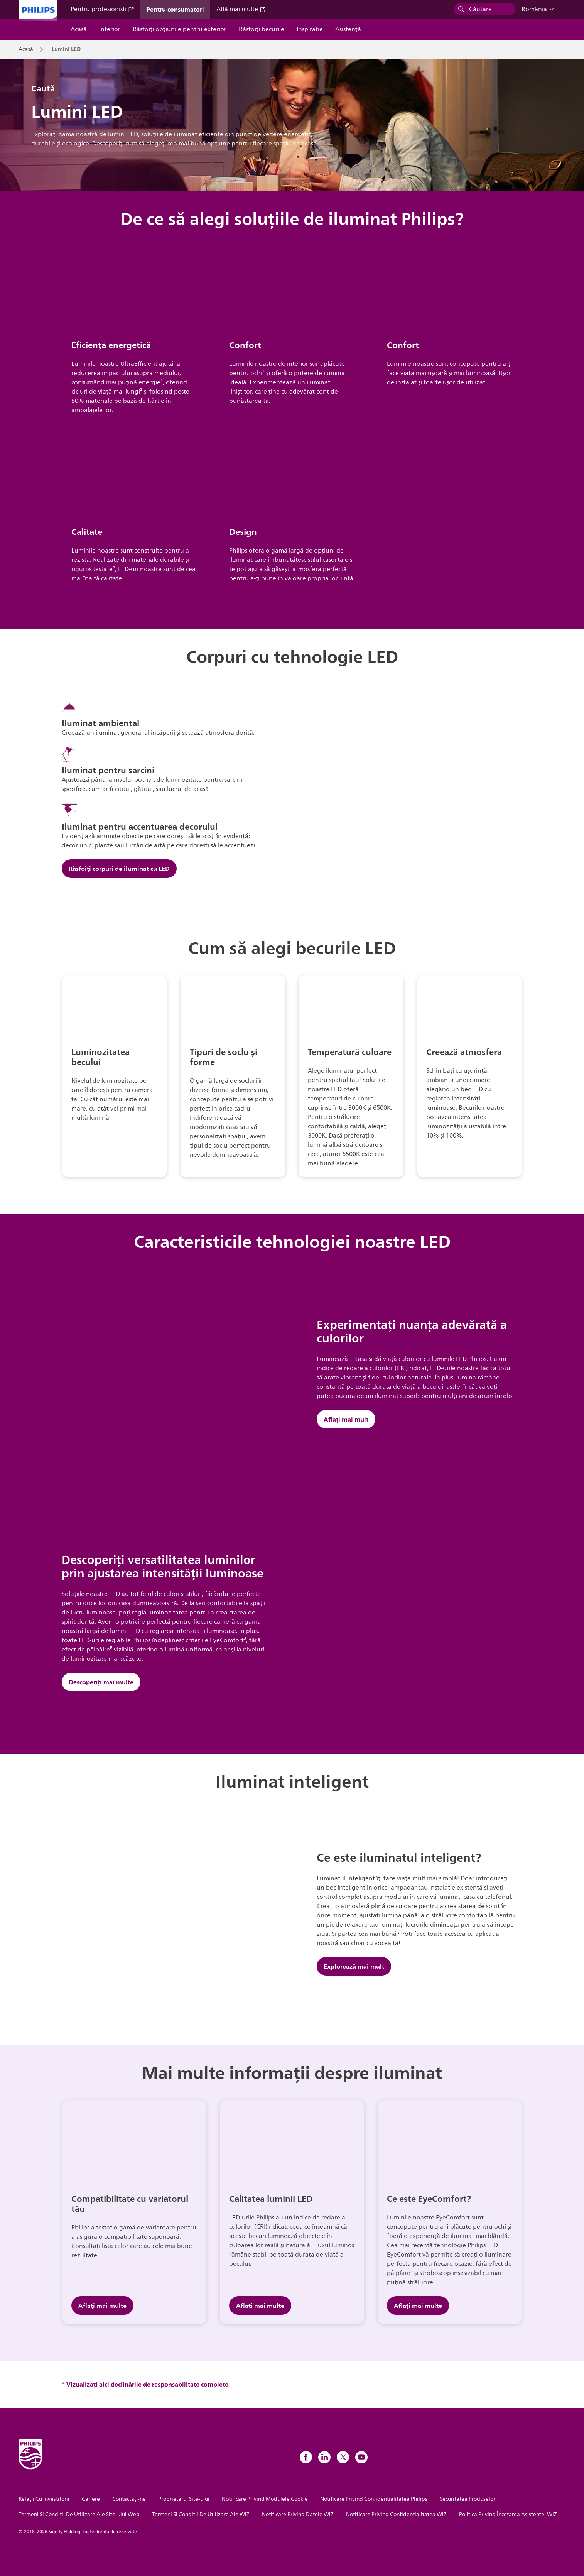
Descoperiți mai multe (101, 1682)
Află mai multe (241, 9)
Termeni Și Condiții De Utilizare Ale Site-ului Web (79, 2514)
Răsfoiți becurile (261, 29)
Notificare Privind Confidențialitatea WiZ (396, 2514)
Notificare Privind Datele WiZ (298, 2514)
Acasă (79, 29)
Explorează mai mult (354, 1966)
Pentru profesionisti (102, 9)
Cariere (91, 2499)
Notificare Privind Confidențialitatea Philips (373, 2499)
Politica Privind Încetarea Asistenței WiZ (508, 2514)
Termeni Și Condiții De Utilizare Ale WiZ (201, 2514)
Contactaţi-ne (129, 2499)
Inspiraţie (310, 29)
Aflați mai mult (346, 1419)
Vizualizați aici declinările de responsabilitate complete (147, 2384)
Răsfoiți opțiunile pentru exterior (179, 29)
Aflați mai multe (102, 2305)
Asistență (348, 29)
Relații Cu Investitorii (44, 2499)
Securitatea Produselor (467, 2499)
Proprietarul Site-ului (183, 2499)
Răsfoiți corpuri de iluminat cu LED (119, 868)
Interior (109, 29)
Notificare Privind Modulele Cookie (265, 2499)
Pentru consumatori (175, 9)
